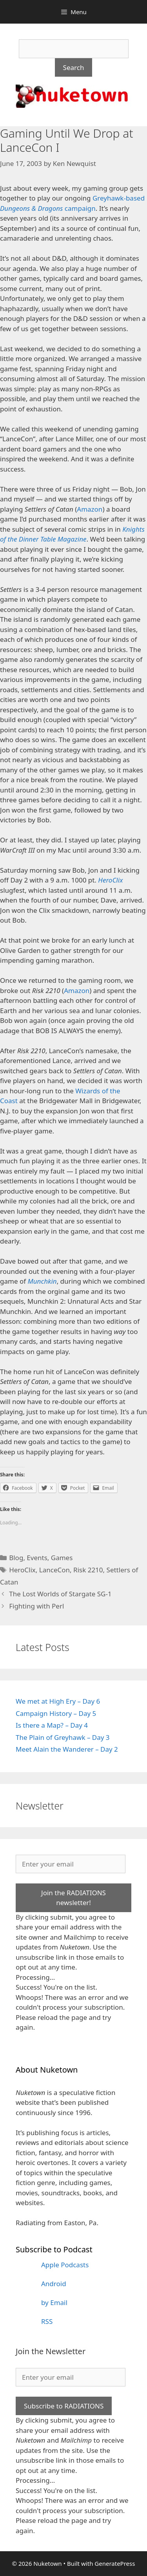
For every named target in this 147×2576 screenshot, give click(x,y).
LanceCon (54, 1569)
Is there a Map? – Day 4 (52, 1725)
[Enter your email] (70, 1864)
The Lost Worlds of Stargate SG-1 (60, 1593)
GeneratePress (114, 2563)
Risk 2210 (88, 1569)
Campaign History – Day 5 (56, 1713)
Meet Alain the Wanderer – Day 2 (67, 1749)
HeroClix (22, 1569)
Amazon (89, 509)
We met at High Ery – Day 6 (58, 1701)
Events (37, 1557)
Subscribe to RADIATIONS (63, 2405)
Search (73, 67)
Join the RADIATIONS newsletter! (73, 1897)
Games (62, 1557)
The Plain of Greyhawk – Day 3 (63, 1737)
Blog (16, 1557)
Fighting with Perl (36, 1605)
